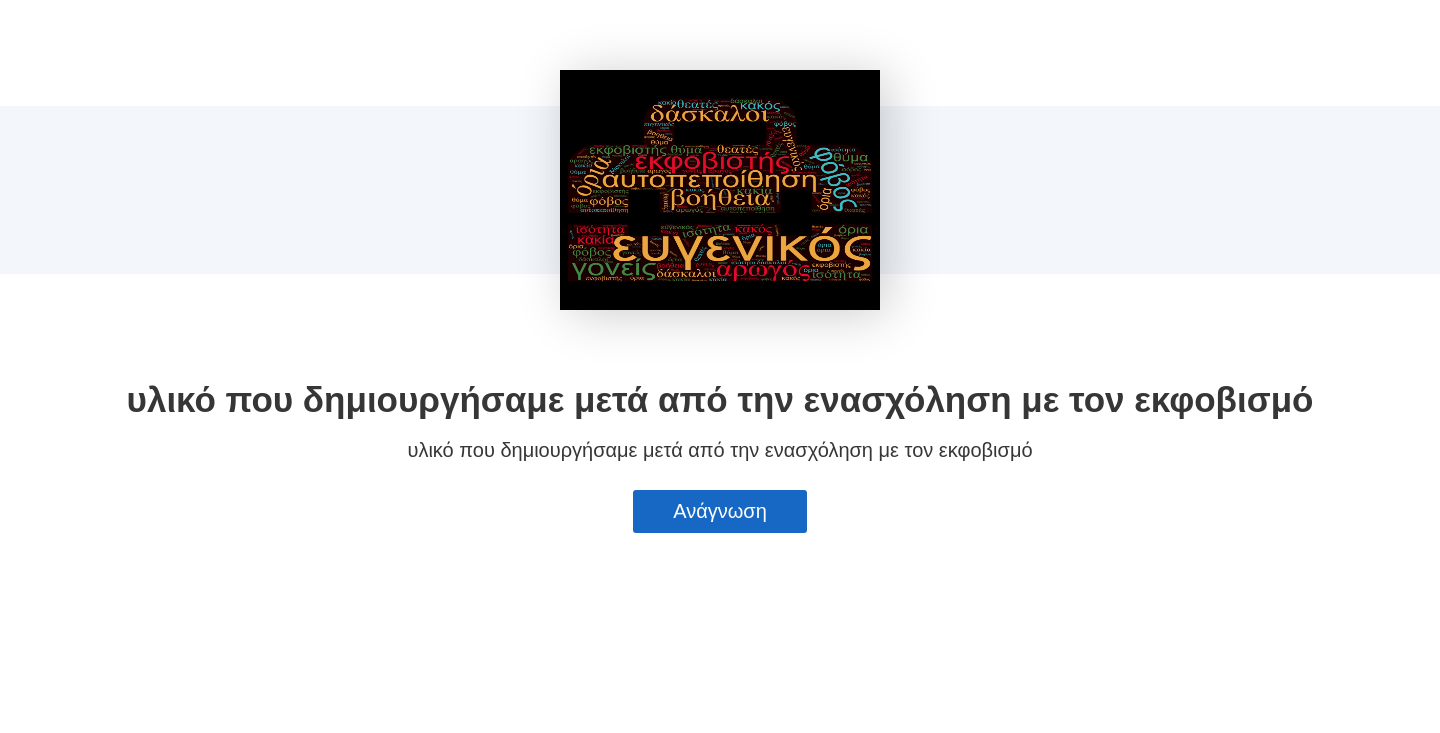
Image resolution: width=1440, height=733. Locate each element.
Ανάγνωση (720, 511)
